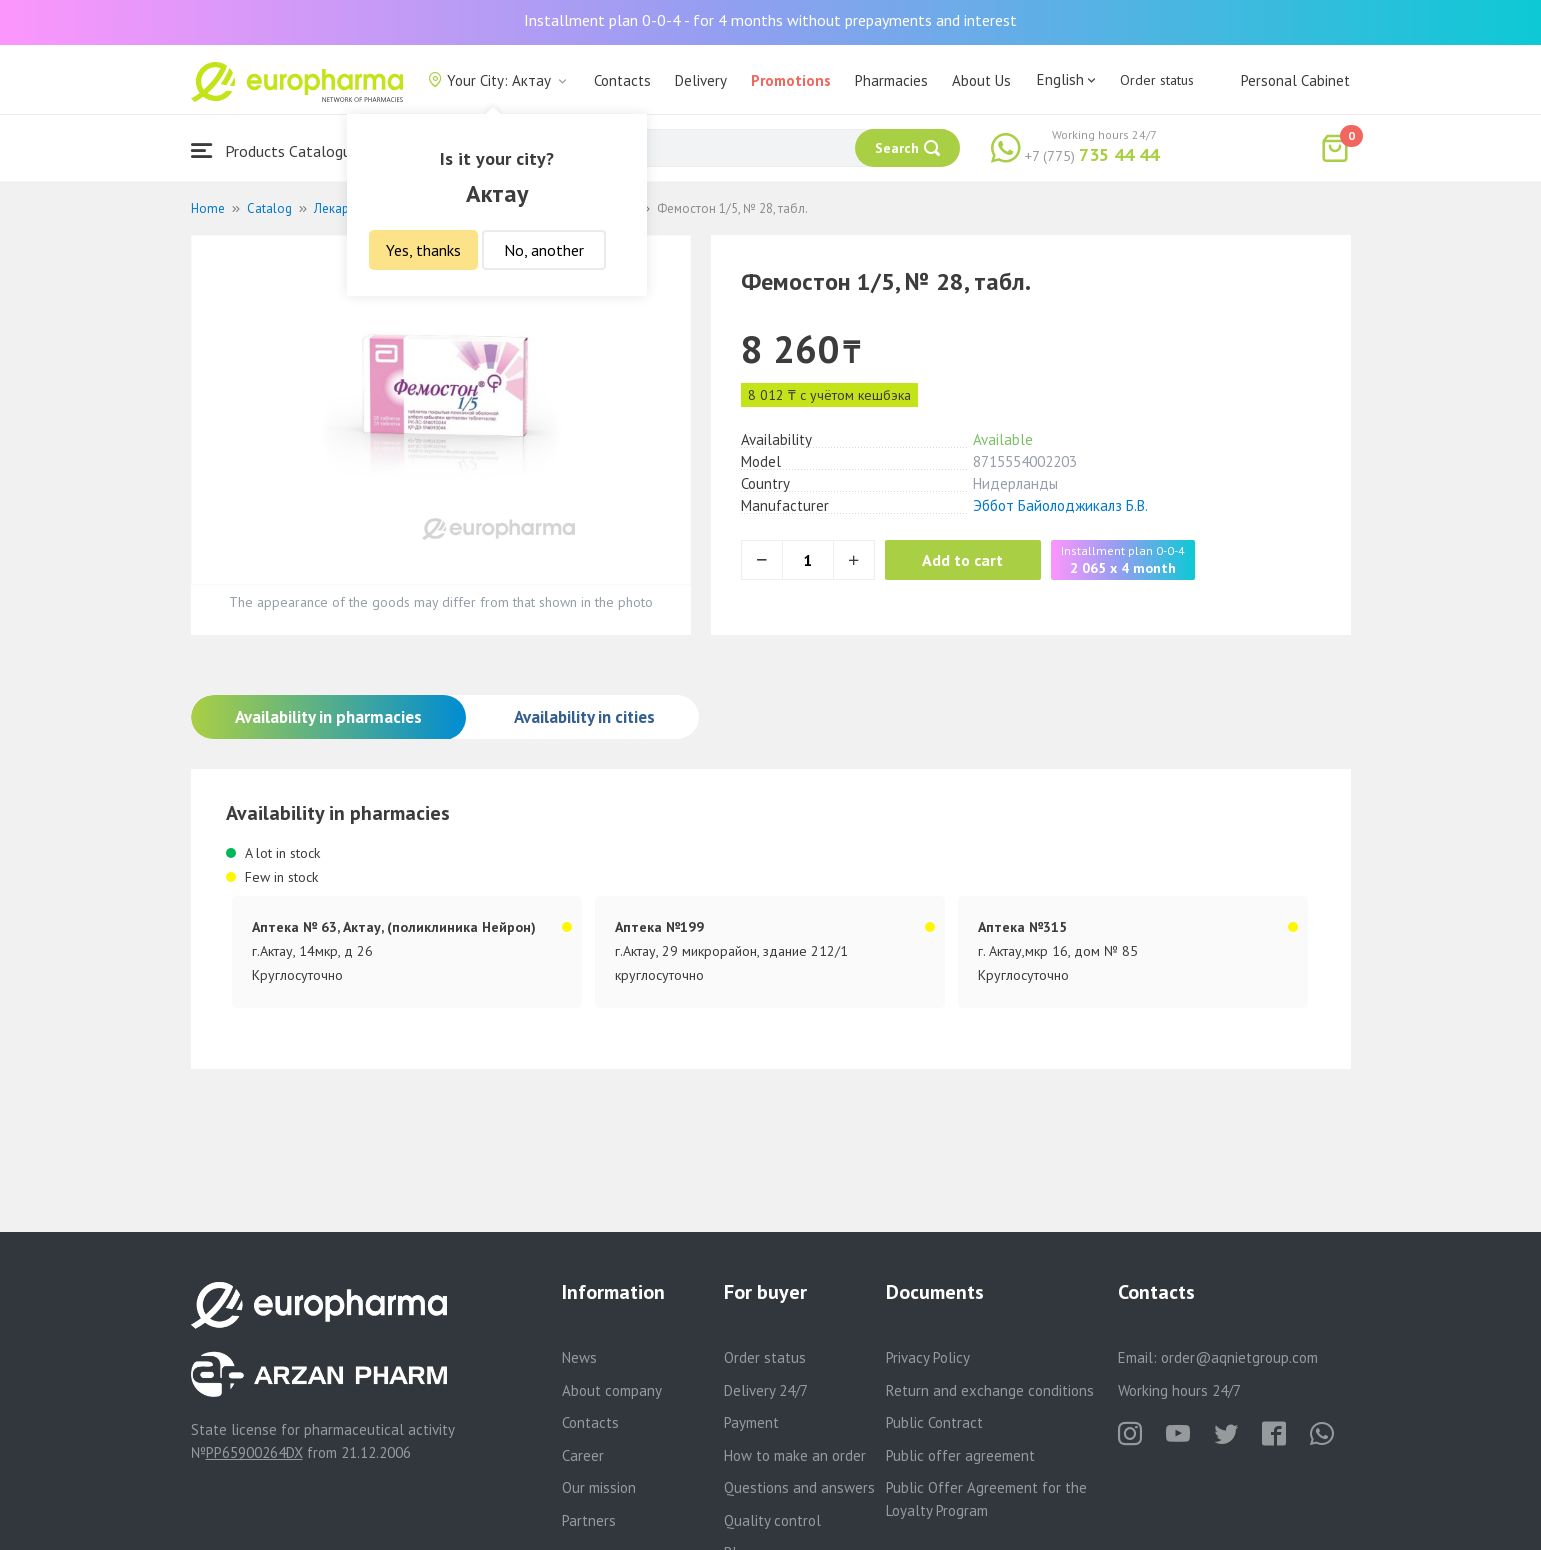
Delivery (701, 80)
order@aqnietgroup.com (1239, 1357)
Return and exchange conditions (990, 1390)
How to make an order (795, 1455)
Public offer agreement (960, 1455)
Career (583, 1455)
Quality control (772, 1520)
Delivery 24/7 (766, 1390)
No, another (544, 250)
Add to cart (965, 560)
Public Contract (934, 1422)
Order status (1157, 80)
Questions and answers (799, 1487)
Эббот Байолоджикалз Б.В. (1060, 505)
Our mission (599, 1487)
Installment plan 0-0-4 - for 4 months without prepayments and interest (770, 20)
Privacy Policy (928, 1357)
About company (612, 1390)
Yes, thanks (423, 250)
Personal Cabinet (1295, 80)
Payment (751, 1422)
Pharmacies (891, 80)
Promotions (791, 80)
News (579, 1357)
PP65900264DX (254, 1452)
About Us (981, 80)
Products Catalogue (275, 150)
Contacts (622, 80)
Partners (589, 1520)
